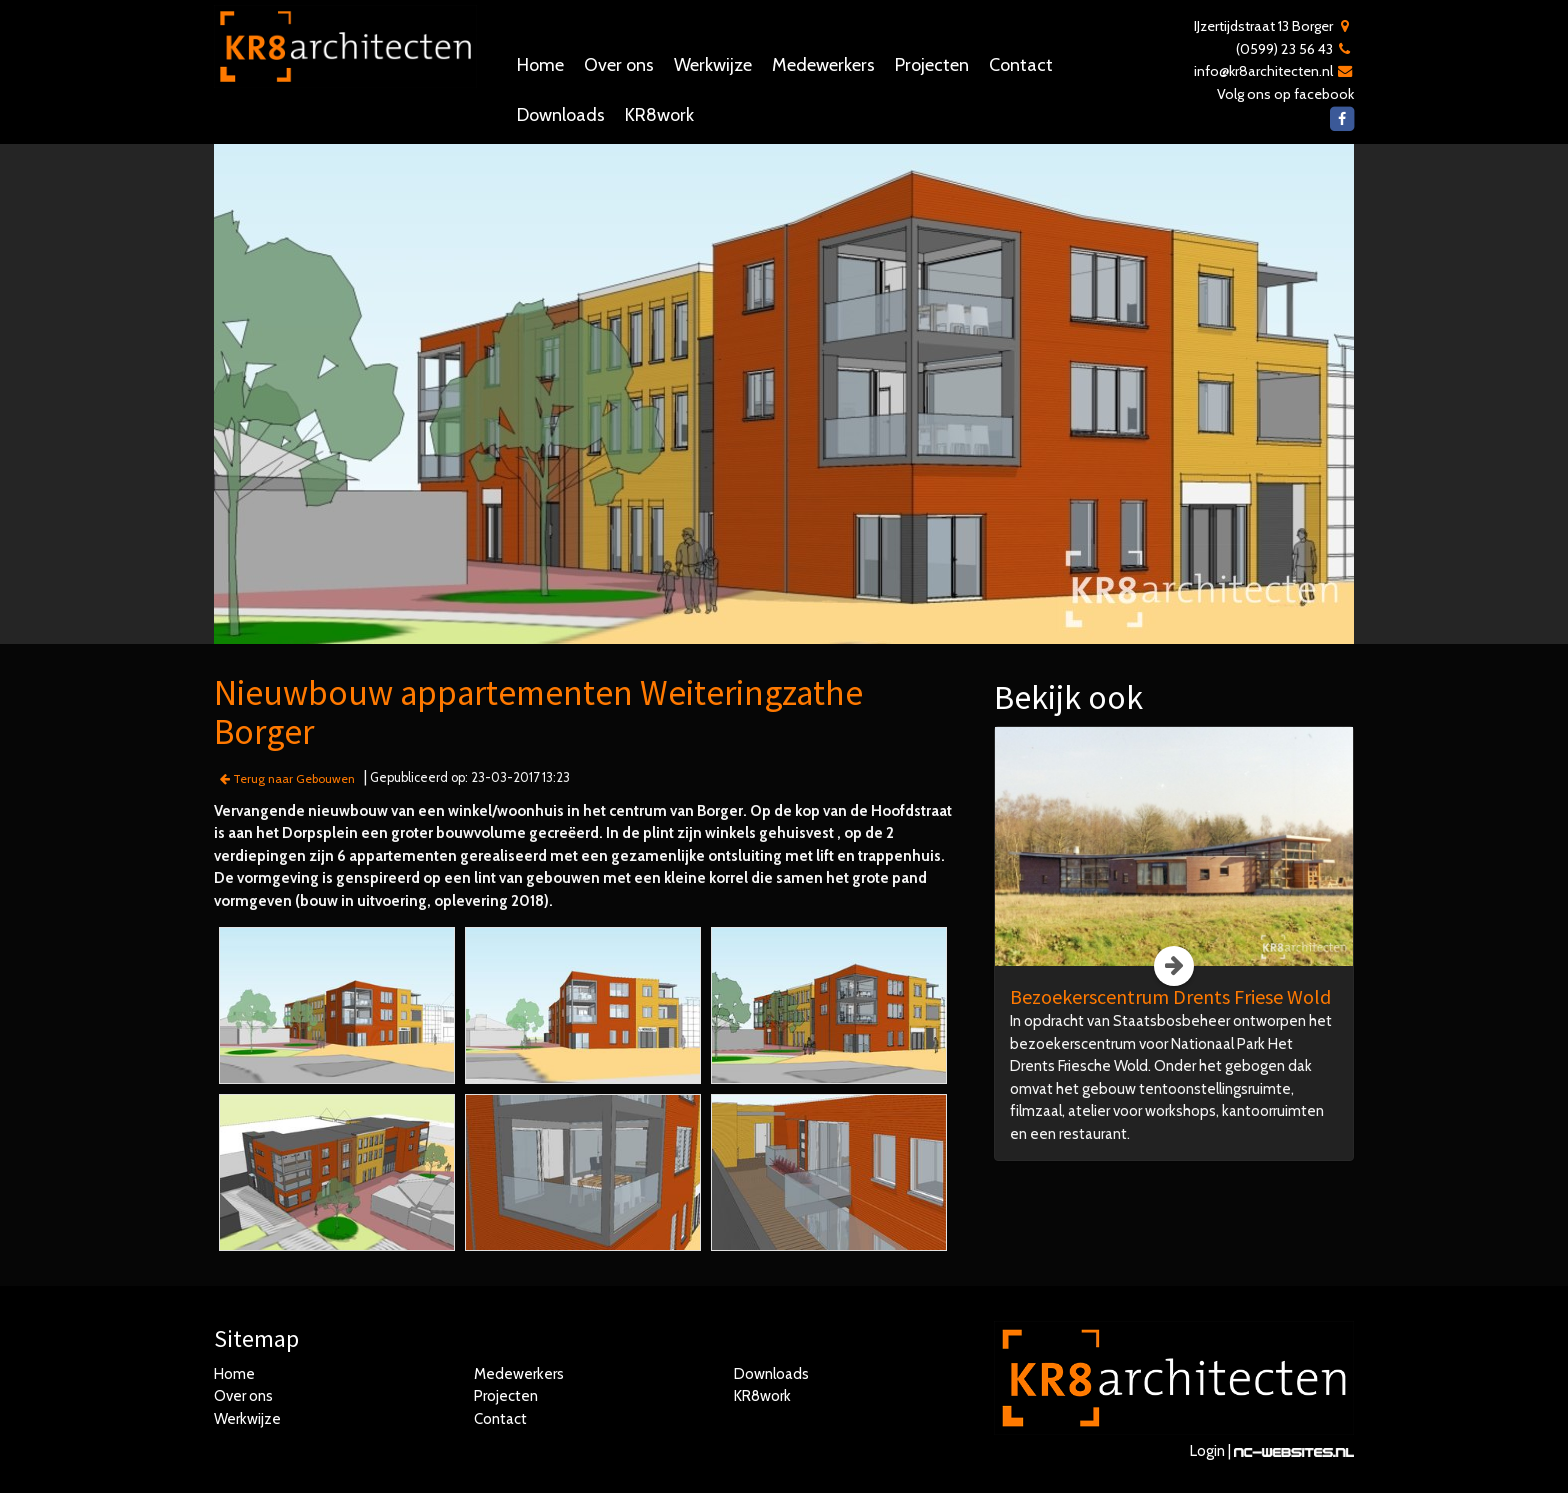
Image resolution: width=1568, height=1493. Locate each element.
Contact (1021, 65)
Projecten (932, 65)
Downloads (561, 115)
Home (540, 65)
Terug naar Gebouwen (287, 778)
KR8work (659, 115)
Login (1207, 1451)
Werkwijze (713, 65)
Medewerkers (823, 65)
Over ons (619, 65)
